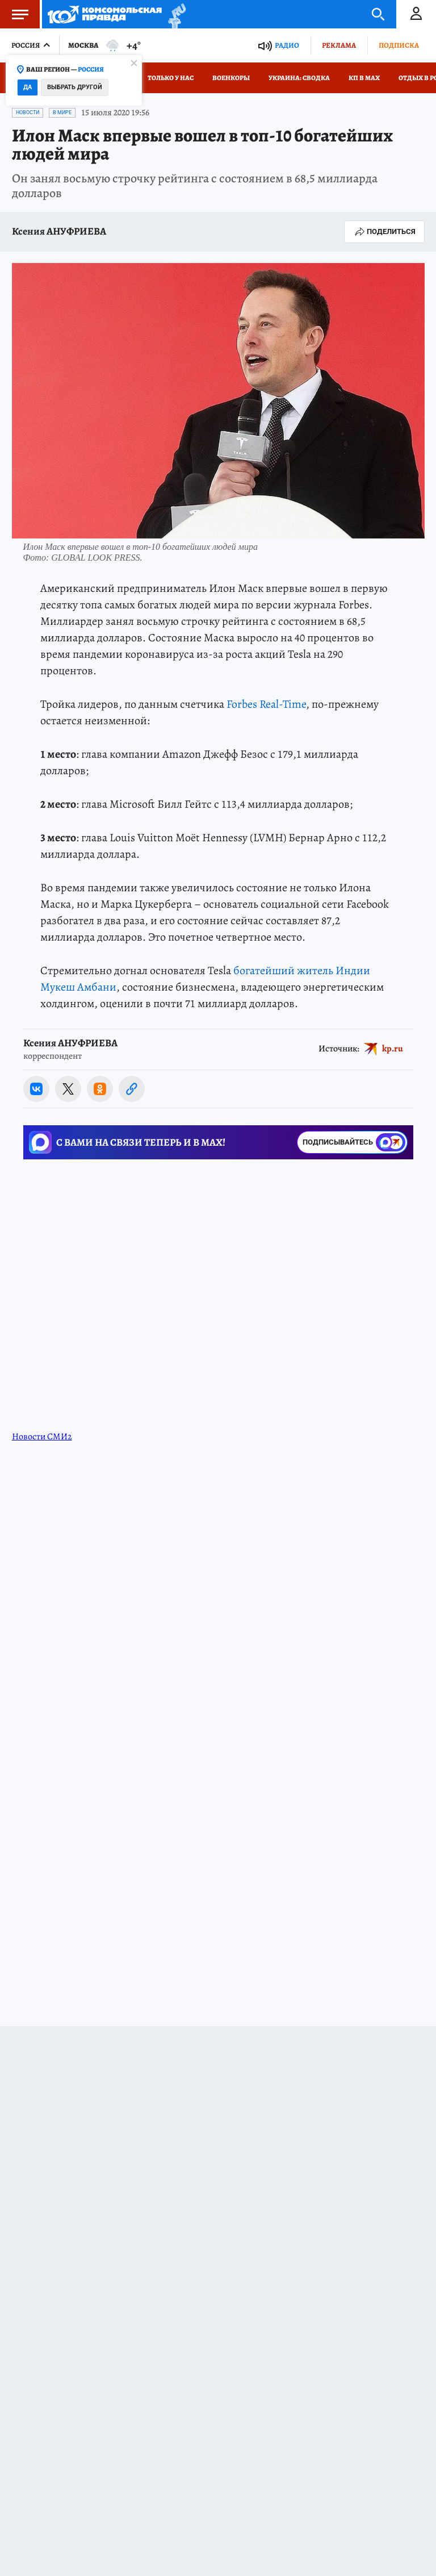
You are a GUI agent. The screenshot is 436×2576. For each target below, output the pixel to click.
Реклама (339, 45)
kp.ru (392, 1048)
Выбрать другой (74, 87)
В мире (62, 112)
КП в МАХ (364, 77)
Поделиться (384, 232)
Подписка (399, 45)
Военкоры (231, 77)
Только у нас (171, 77)
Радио (287, 45)
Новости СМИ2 (42, 1436)
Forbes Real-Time (266, 704)
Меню (14, 14)
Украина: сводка (299, 77)
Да (27, 87)
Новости (27, 112)
